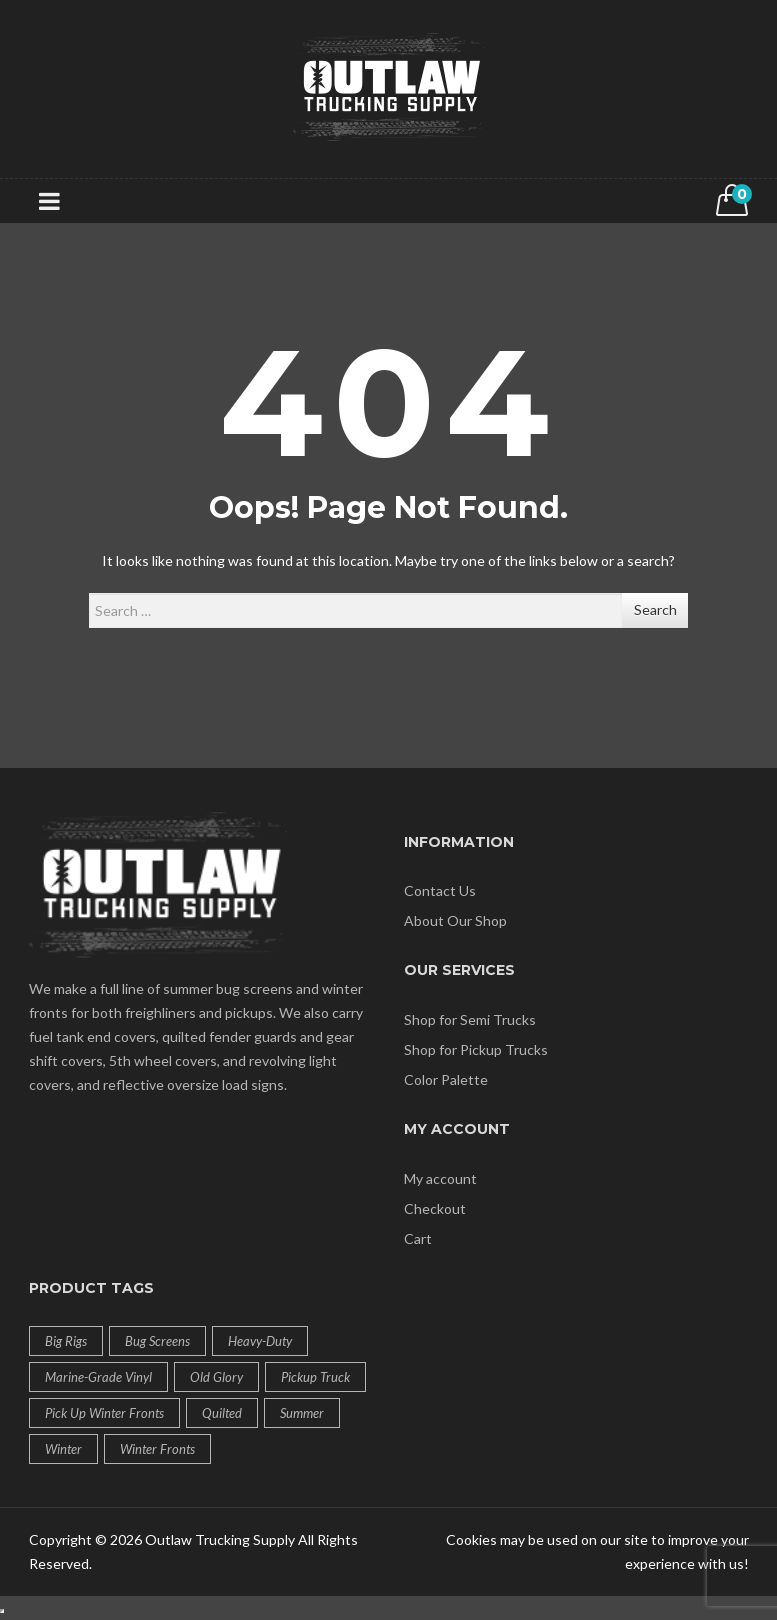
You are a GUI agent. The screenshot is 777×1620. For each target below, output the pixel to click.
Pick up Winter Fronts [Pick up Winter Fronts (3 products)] (104, 1413)
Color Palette (446, 1079)
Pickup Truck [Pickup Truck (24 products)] (315, 1377)
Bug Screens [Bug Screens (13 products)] (157, 1341)
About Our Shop (455, 920)
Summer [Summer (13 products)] (302, 1413)
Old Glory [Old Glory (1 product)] (216, 1377)
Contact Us (440, 890)
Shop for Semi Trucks (470, 1019)
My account (440, 1178)
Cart (418, 1238)
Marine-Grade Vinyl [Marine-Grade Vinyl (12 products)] (98, 1377)
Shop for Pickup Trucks (476, 1049)
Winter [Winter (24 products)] (63, 1449)
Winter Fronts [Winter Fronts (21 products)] (157, 1449)
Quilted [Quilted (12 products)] (222, 1413)
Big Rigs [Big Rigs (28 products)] (66, 1341)
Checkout (435, 1208)
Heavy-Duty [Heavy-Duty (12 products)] (260, 1341)
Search (655, 609)
